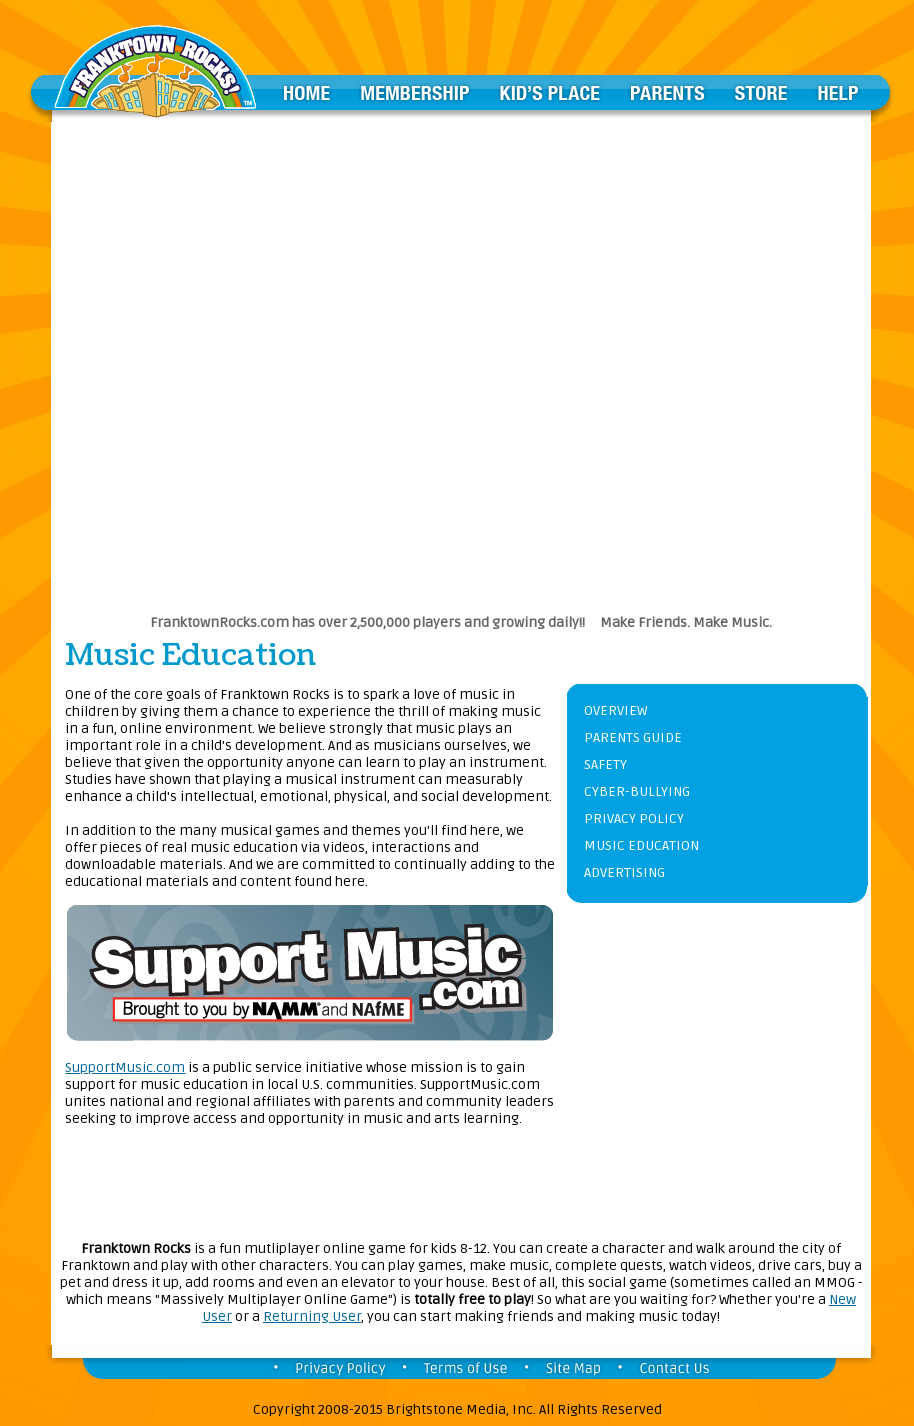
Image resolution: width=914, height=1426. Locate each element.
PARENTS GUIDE (633, 737)
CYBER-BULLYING (637, 791)
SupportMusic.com (125, 1067)
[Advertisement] (237, 359)
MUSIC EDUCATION (641, 845)
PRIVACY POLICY (634, 818)
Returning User (312, 1316)
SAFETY (605, 764)
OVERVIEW (615, 710)
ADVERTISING (624, 872)
